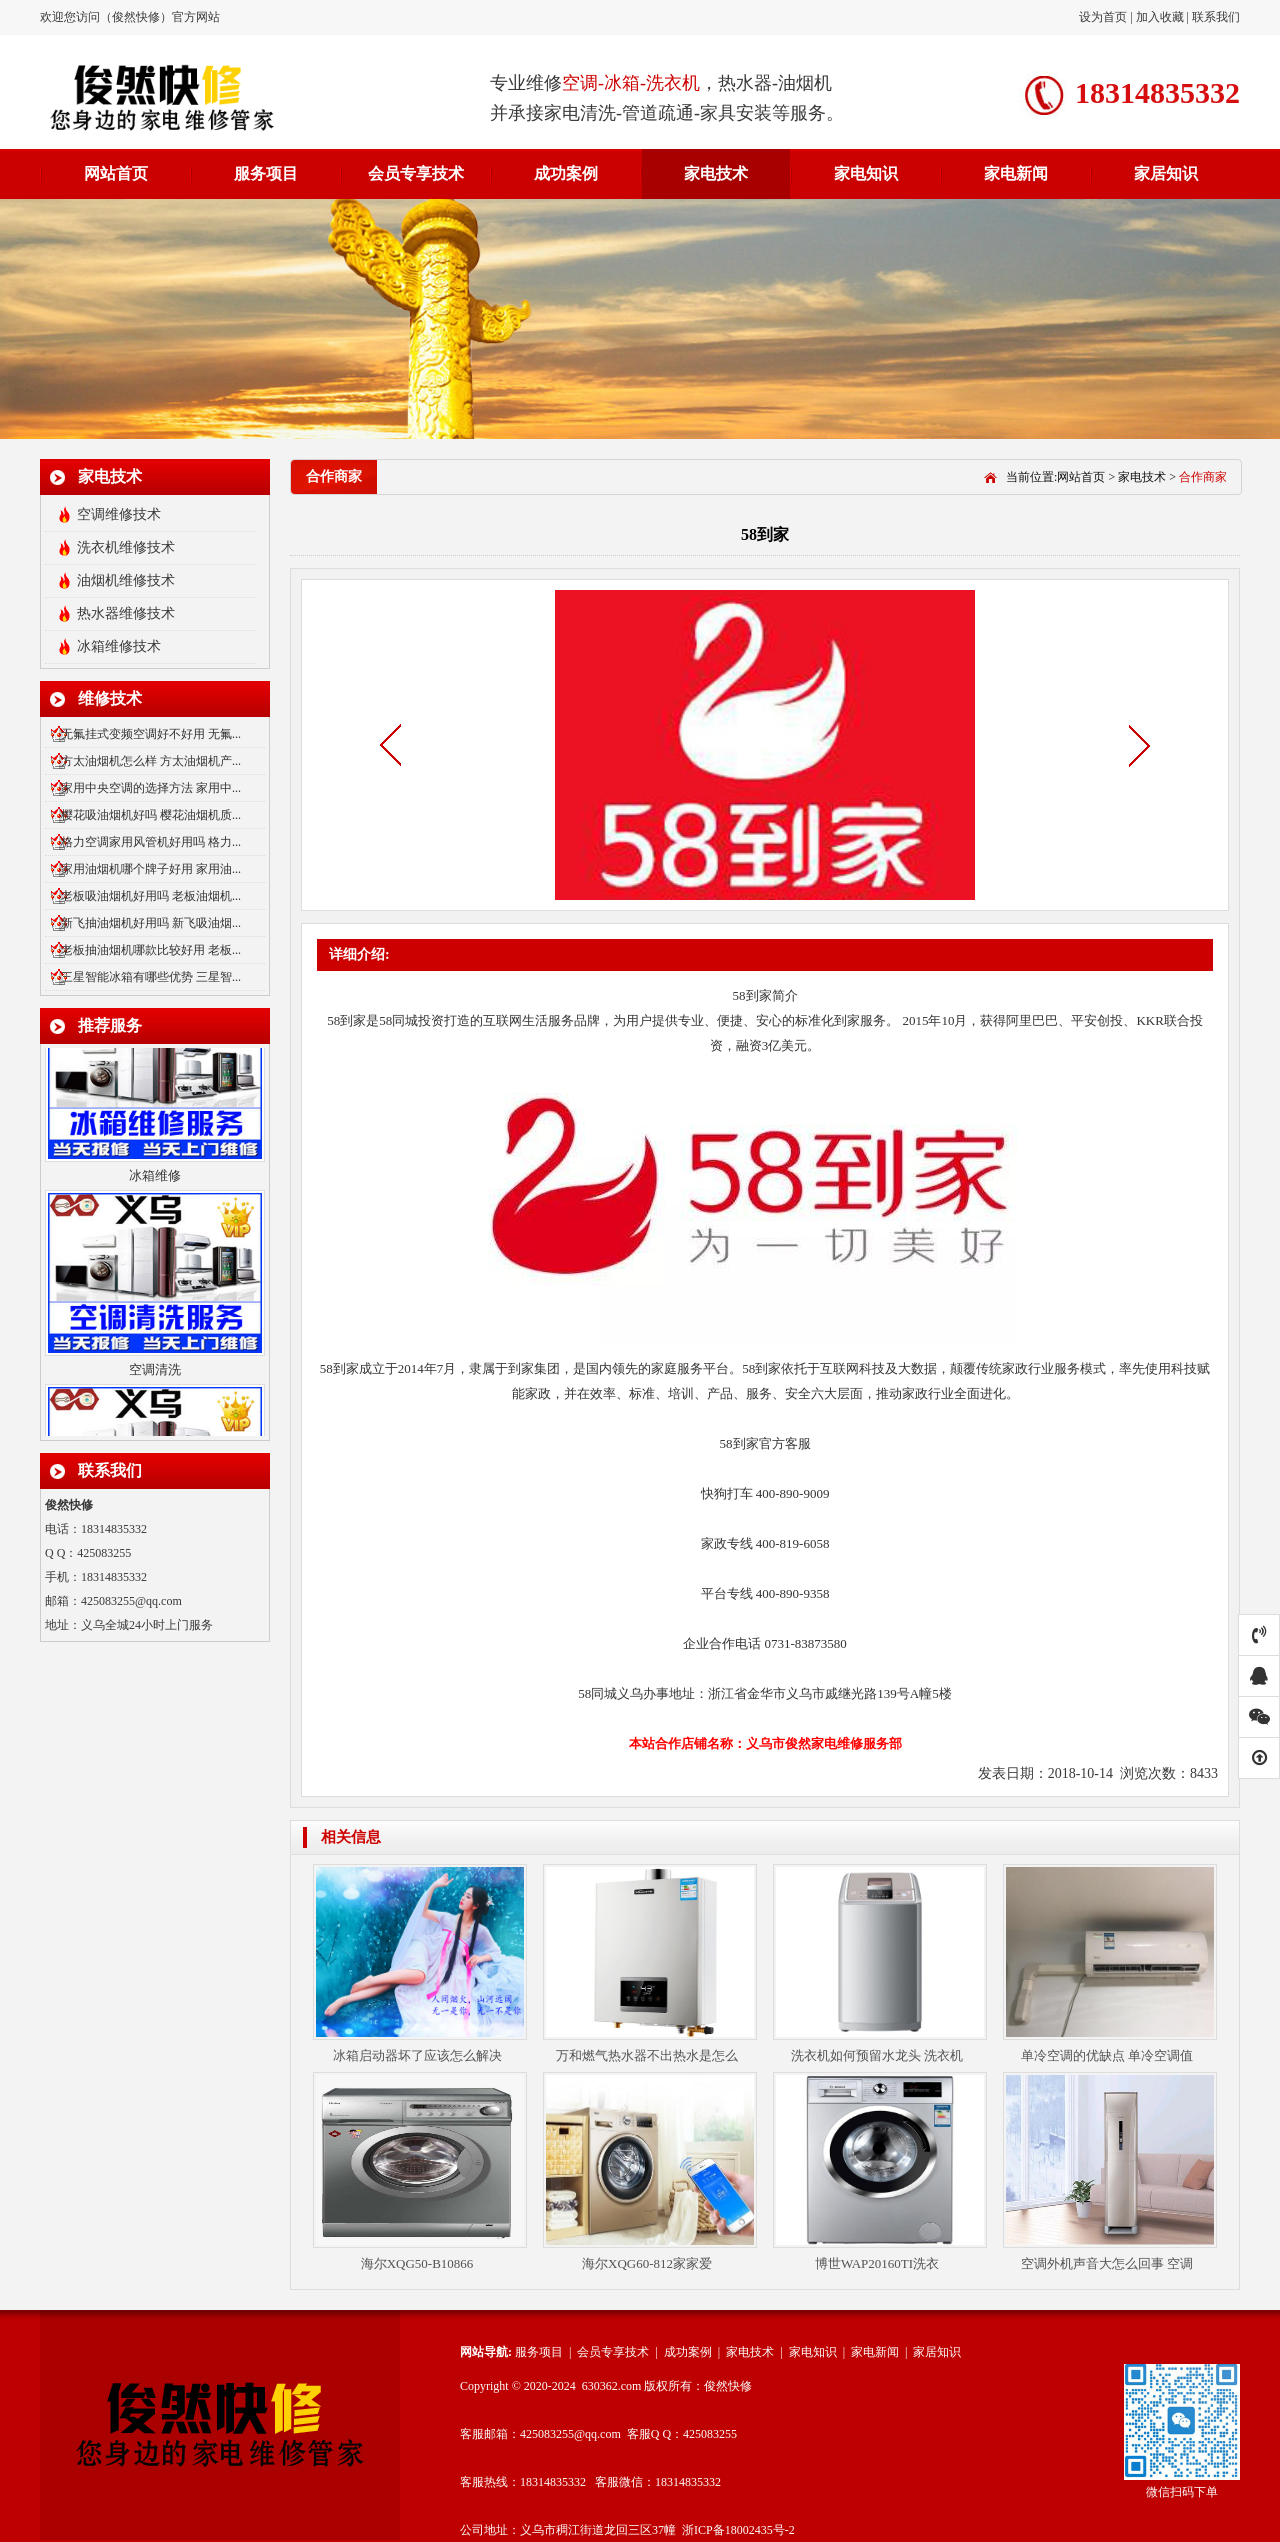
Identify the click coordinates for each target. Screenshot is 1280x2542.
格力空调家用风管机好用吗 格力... (151, 842)
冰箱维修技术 (119, 646)
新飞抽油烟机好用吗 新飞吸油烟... (151, 923)
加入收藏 (1160, 17)
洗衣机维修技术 (126, 547)
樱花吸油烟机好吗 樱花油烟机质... (151, 815)
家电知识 (866, 173)
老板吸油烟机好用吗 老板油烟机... (151, 896)
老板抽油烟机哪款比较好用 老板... (151, 950)
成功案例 (566, 173)
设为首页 (1104, 17)
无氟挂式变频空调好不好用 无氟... (151, 734)
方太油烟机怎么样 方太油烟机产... (151, 761)
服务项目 (266, 173)
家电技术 (716, 173)
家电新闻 (1016, 173)
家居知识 (1166, 173)
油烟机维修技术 (126, 580)
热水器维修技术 (126, 613)
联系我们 (1216, 17)
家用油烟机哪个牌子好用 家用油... (151, 869)
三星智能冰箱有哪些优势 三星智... (151, 977)
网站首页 (116, 173)
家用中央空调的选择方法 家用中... (151, 788)
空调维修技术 (119, 514)
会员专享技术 (416, 173)
